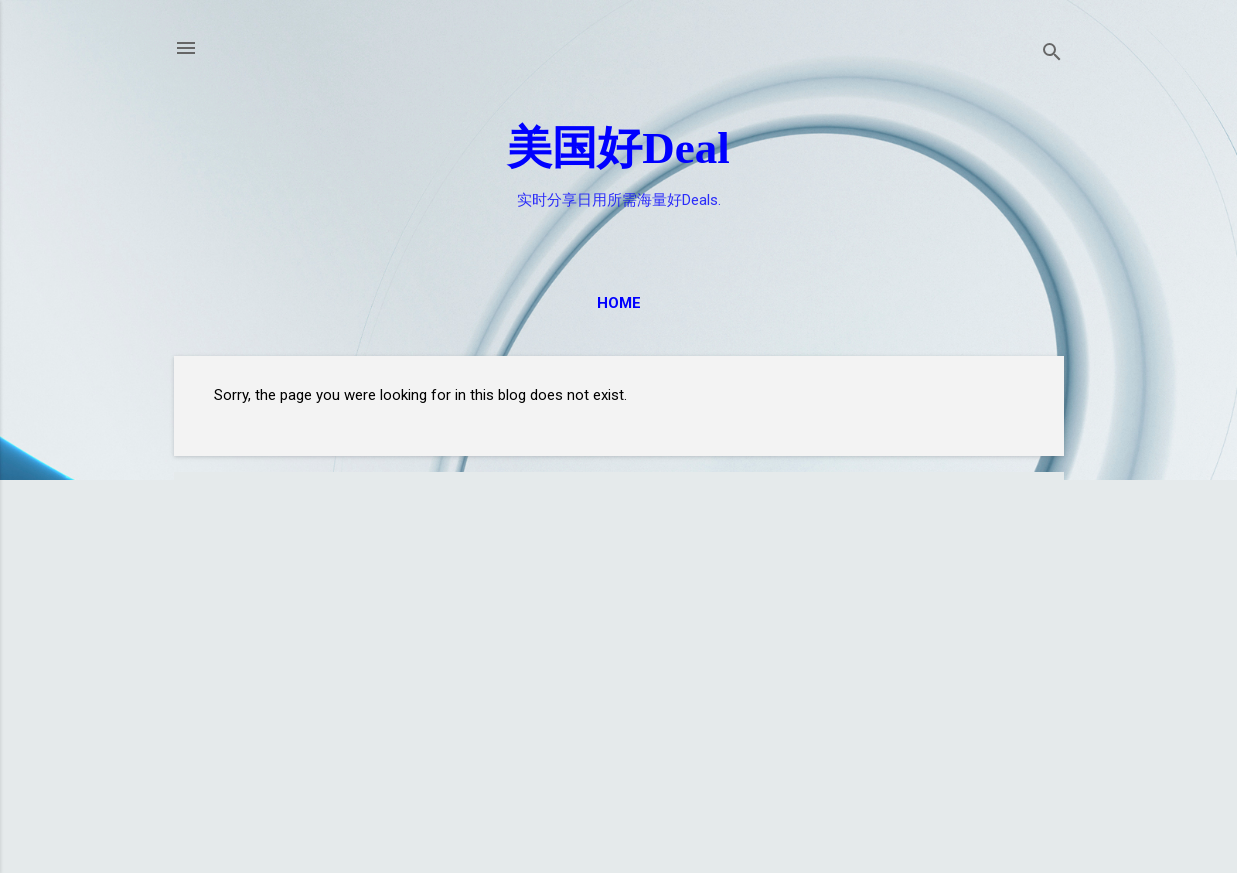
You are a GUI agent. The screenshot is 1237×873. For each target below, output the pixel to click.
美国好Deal (618, 148)
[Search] (1052, 54)
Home (619, 303)
